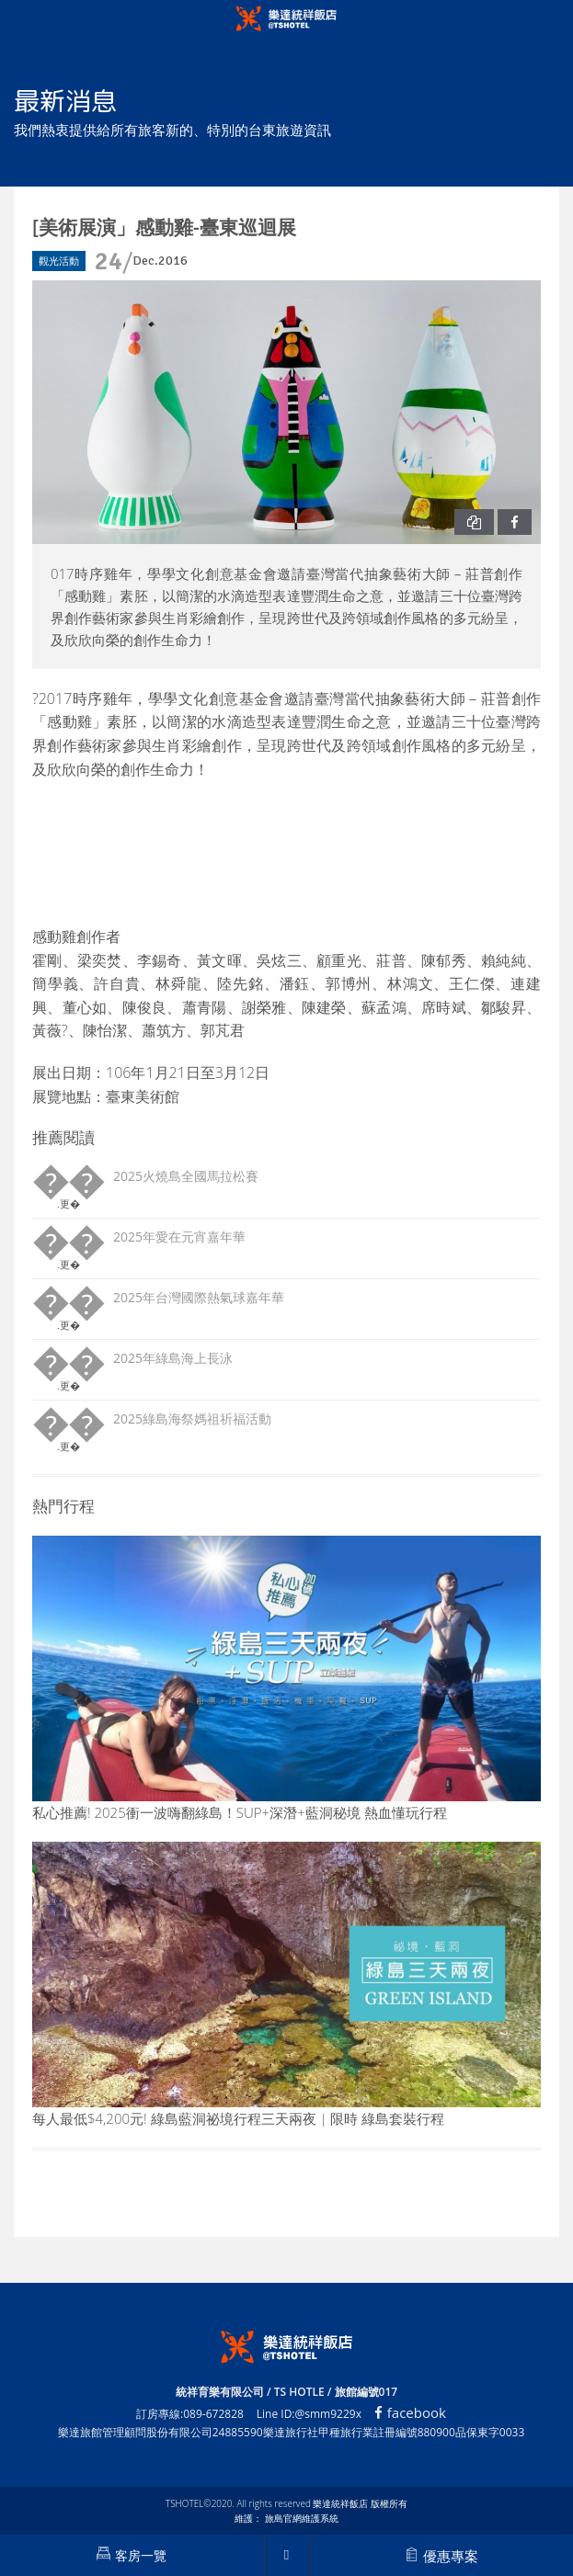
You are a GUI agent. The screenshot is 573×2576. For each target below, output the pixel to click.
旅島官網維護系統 (301, 2518)
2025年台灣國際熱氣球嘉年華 (198, 1297)
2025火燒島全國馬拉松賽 (185, 1176)
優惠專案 (441, 2556)
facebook (410, 2412)
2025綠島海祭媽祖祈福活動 (192, 1418)
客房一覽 (131, 2555)
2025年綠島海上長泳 (173, 1358)
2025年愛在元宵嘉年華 (179, 1236)
